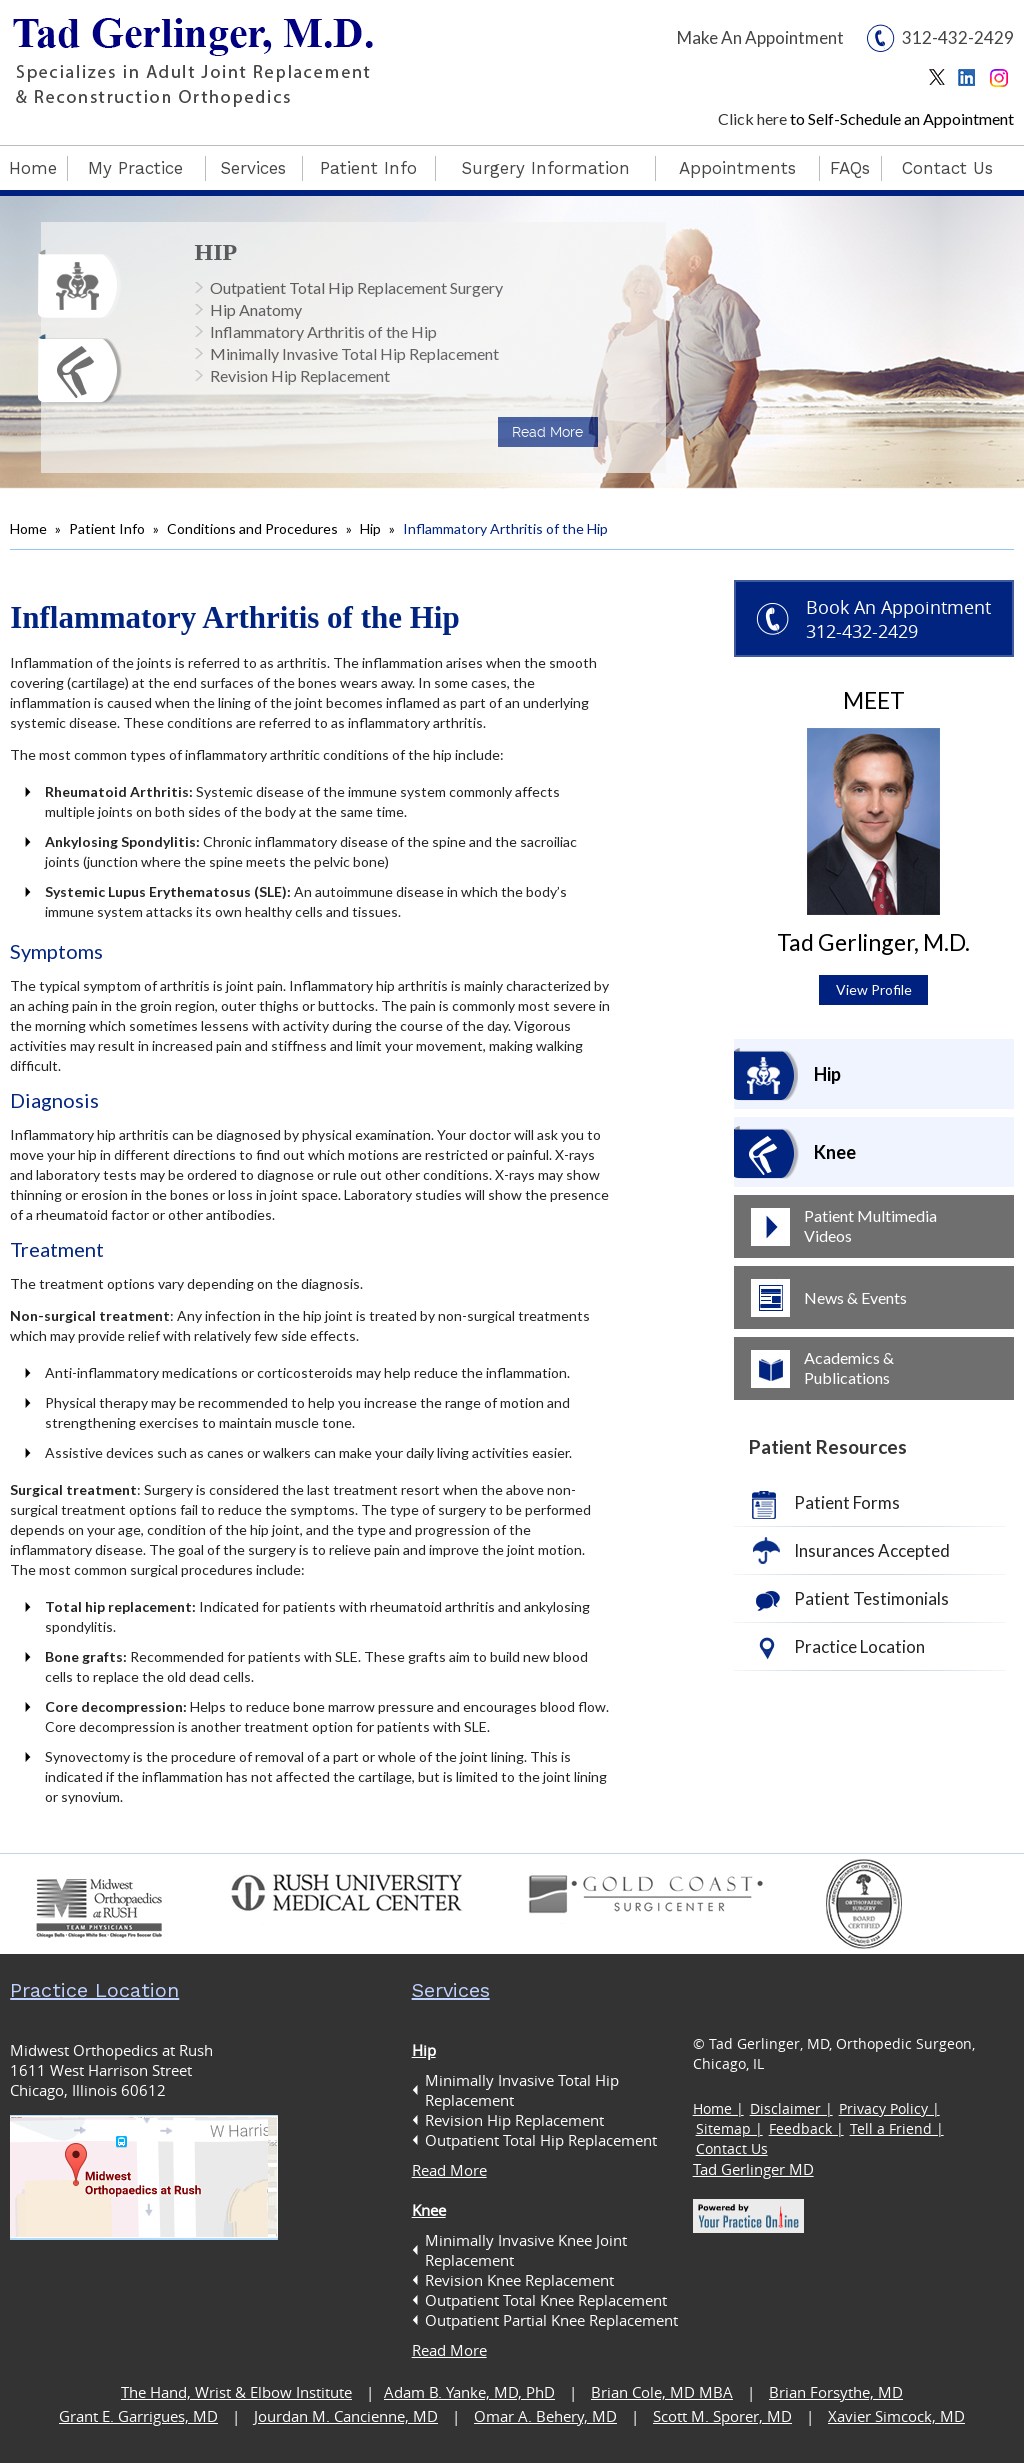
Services (253, 168)
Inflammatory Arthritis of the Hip (323, 331)
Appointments (737, 168)
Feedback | (806, 2128)
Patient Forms (847, 1502)
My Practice (135, 168)
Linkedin (971, 82)
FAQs (850, 168)
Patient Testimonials (871, 1598)
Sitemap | (729, 2128)
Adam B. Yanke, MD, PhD (469, 2392)
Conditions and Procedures (252, 528)
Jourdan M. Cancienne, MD (346, 2416)
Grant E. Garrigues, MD (138, 2416)
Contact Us (947, 168)
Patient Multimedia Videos (870, 1225)
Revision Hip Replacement (300, 375)
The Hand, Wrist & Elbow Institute (236, 2392)
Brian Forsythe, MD (836, 2392)
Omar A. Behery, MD (545, 2416)
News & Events (855, 1297)
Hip (216, 252)
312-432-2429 (958, 37)
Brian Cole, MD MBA (662, 2392)
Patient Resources (828, 1446)
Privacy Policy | (889, 2108)
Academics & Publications (849, 1367)
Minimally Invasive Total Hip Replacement (354, 353)
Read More (547, 432)
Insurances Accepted (872, 1550)
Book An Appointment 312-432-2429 (898, 619)
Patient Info (368, 168)
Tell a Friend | (897, 2128)
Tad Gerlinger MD (753, 2169)
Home (33, 168)
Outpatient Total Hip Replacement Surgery (356, 287)
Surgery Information (545, 168)
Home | (718, 2108)
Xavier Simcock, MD (896, 2416)
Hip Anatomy (256, 309)
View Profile (874, 989)
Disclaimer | (791, 2108)
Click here (752, 118)
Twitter (941, 82)
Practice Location (859, 1646)
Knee (835, 1152)
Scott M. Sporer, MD (722, 2416)
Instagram (1001, 82)
